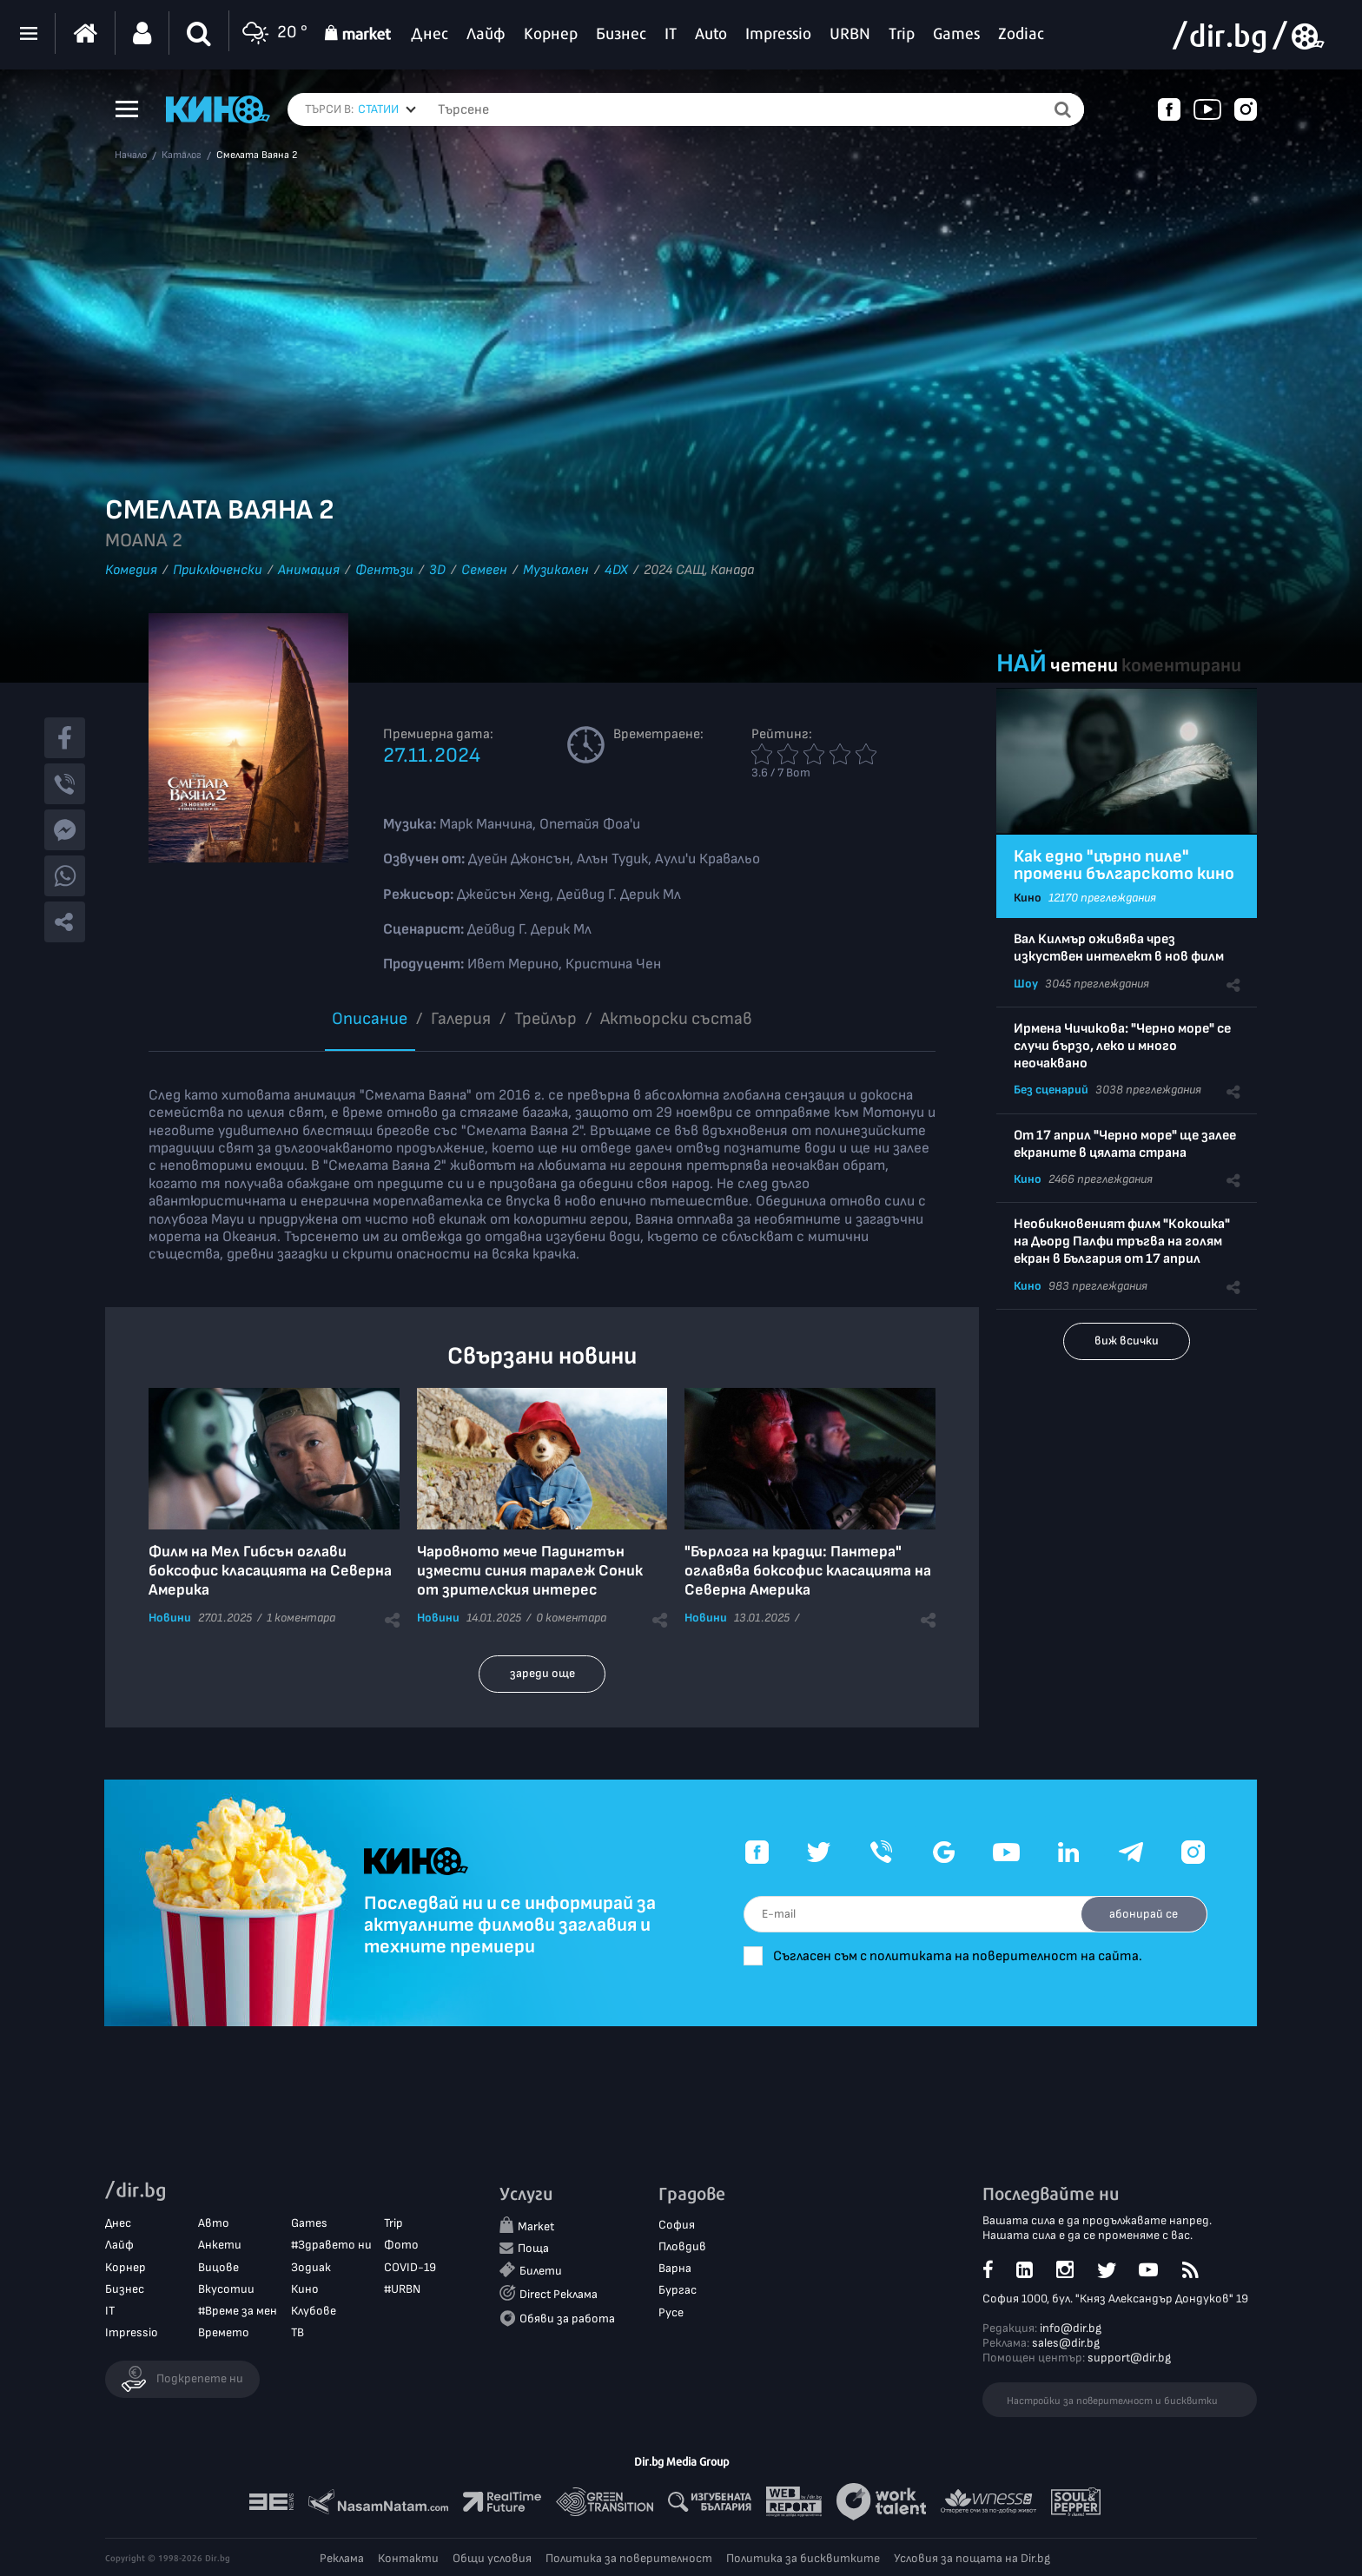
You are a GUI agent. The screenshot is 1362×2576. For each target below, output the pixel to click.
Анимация (309, 570)
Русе (671, 2312)
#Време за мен (237, 2311)
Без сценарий (1051, 1089)
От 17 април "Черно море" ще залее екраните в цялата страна (1125, 1144)
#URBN (402, 2289)
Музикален (556, 570)
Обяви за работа (567, 2318)
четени (1084, 666)
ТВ (297, 2333)
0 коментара (571, 1617)
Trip (393, 2223)
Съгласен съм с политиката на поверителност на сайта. (968, 1956)
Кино (1027, 897)
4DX (616, 570)
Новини (170, 1617)
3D (437, 570)
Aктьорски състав (676, 1018)
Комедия (131, 570)
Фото (401, 2245)
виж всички (1126, 1340)
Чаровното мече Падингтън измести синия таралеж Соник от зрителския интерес (530, 1570)
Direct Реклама (558, 2295)
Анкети (219, 2245)
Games (309, 2223)
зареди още (542, 1673)
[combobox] (387, 109)
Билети (540, 2271)
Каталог (182, 155)
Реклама (342, 2558)
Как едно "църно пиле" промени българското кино (1124, 865)
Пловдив (682, 2247)
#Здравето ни (331, 2245)
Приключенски (217, 570)
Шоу (1026, 983)
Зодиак (311, 2267)
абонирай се (1141, 1913)
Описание (369, 1018)
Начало (131, 155)
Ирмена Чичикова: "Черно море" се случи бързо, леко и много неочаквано (1122, 1046)
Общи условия (492, 2558)
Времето (223, 2333)
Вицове (218, 2267)
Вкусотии (226, 2289)
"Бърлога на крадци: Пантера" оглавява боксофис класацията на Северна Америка (807, 1570)
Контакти (408, 2558)
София (676, 2225)
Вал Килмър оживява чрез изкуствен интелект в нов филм (1119, 948)
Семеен (484, 570)
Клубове (313, 2311)
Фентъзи (384, 570)
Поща (533, 2249)
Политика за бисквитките (803, 2558)
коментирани (1181, 666)
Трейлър (545, 1018)
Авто (213, 2223)
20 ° (272, 33)
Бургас (677, 2290)
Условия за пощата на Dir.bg (972, 2558)
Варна (674, 2269)
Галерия (461, 1018)
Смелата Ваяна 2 (256, 155)
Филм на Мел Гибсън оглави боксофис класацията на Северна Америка (270, 1570)
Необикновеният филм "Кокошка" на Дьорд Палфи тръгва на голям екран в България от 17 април (1122, 1241)
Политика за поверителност (628, 2558)
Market (536, 2227)
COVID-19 (410, 2267)
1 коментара (301, 1617)
